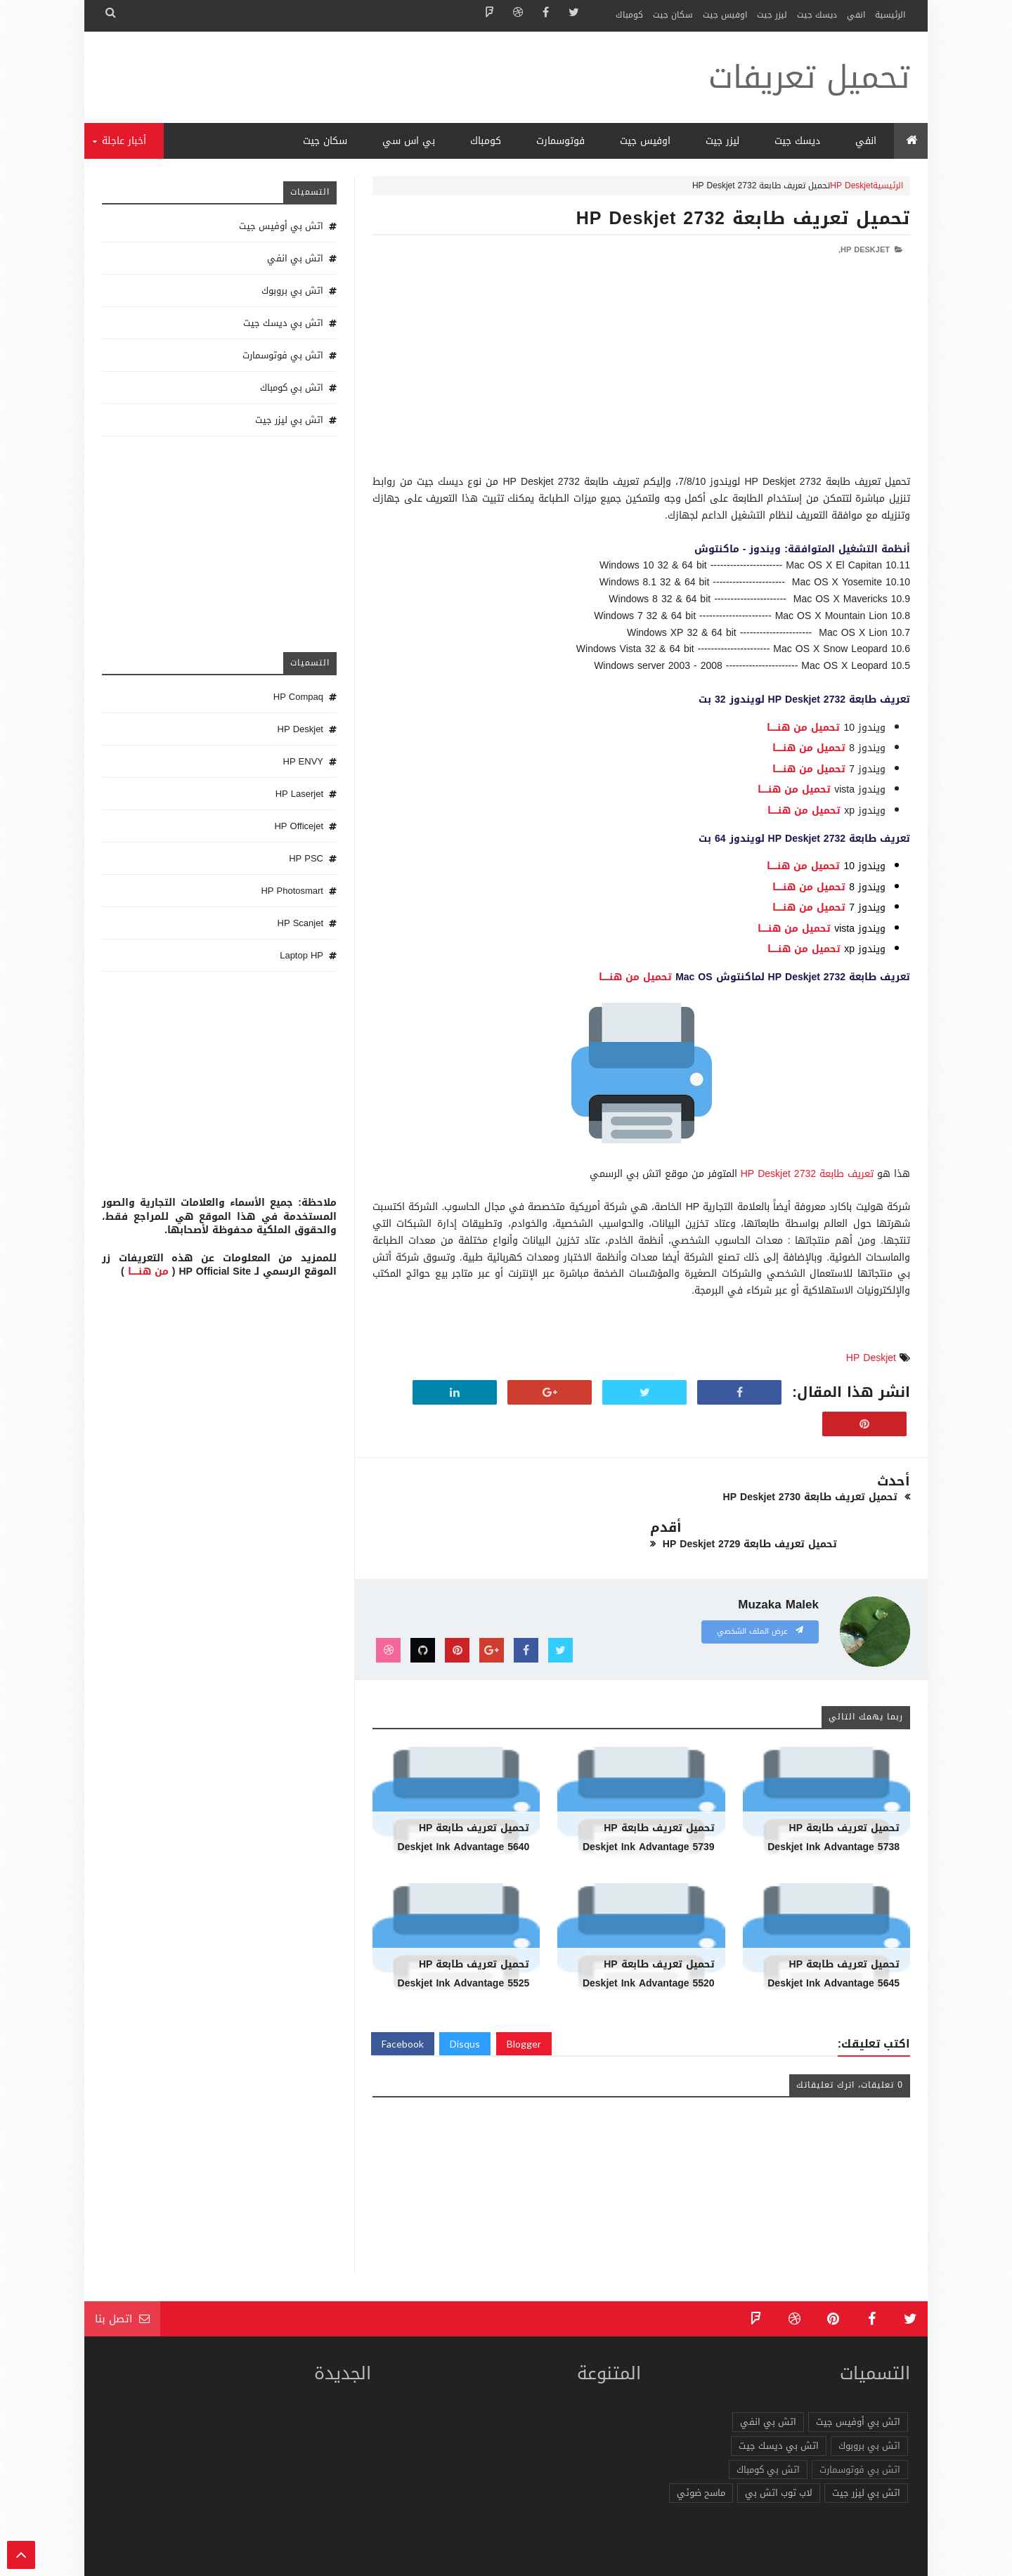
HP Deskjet (851, 185)
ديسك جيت (817, 14)
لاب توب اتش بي (778, 2446)
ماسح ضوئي (701, 2446)
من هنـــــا (148, 1271)
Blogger (524, 1997)
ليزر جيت (772, 14)
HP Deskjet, (864, 249)
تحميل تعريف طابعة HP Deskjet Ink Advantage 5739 (649, 1791)
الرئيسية (890, 14)
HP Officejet (298, 826)
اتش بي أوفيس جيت (281, 226)
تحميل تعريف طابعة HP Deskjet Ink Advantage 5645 (833, 1927)
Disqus (465, 1997)
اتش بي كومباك (291, 387)
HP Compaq (298, 696)
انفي (856, 14)
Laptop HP (301, 955)
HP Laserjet (299, 793)
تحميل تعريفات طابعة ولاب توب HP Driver (712, 2558)
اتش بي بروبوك (292, 290)
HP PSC (306, 858)
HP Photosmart (292, 890)
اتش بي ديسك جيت (283, 323)
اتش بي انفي (295, 258)
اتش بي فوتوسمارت (282, 355)
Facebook (403, 1997)
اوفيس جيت (725, 14)
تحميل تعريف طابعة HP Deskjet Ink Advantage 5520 (649, 1927)
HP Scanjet (300, 923)
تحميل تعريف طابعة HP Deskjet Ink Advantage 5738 (833, 1791)
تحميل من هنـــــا (803, 727)
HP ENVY (303, 761)
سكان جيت (673, 14)
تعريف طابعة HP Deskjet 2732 (807, 1173)
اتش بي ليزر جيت (289, 420)
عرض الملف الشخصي (760, 1585)
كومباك (629, 14)
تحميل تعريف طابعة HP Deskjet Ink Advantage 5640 (464, 1791)
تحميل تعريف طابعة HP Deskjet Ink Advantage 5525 (464, 1927)
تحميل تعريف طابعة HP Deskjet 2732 (743, 218)
